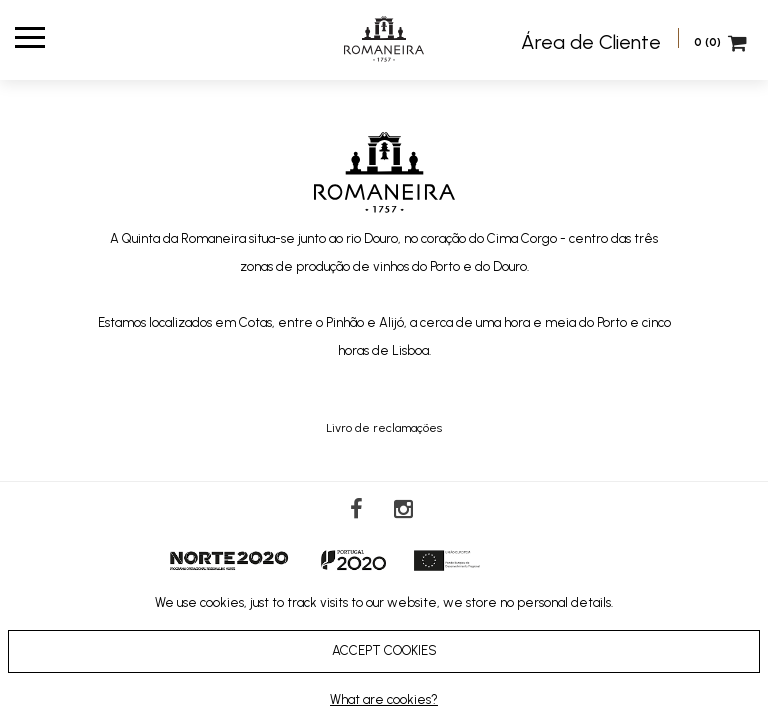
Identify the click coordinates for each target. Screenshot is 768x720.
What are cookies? (384, 699)
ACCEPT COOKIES (384, 650)
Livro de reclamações (384, 428)
